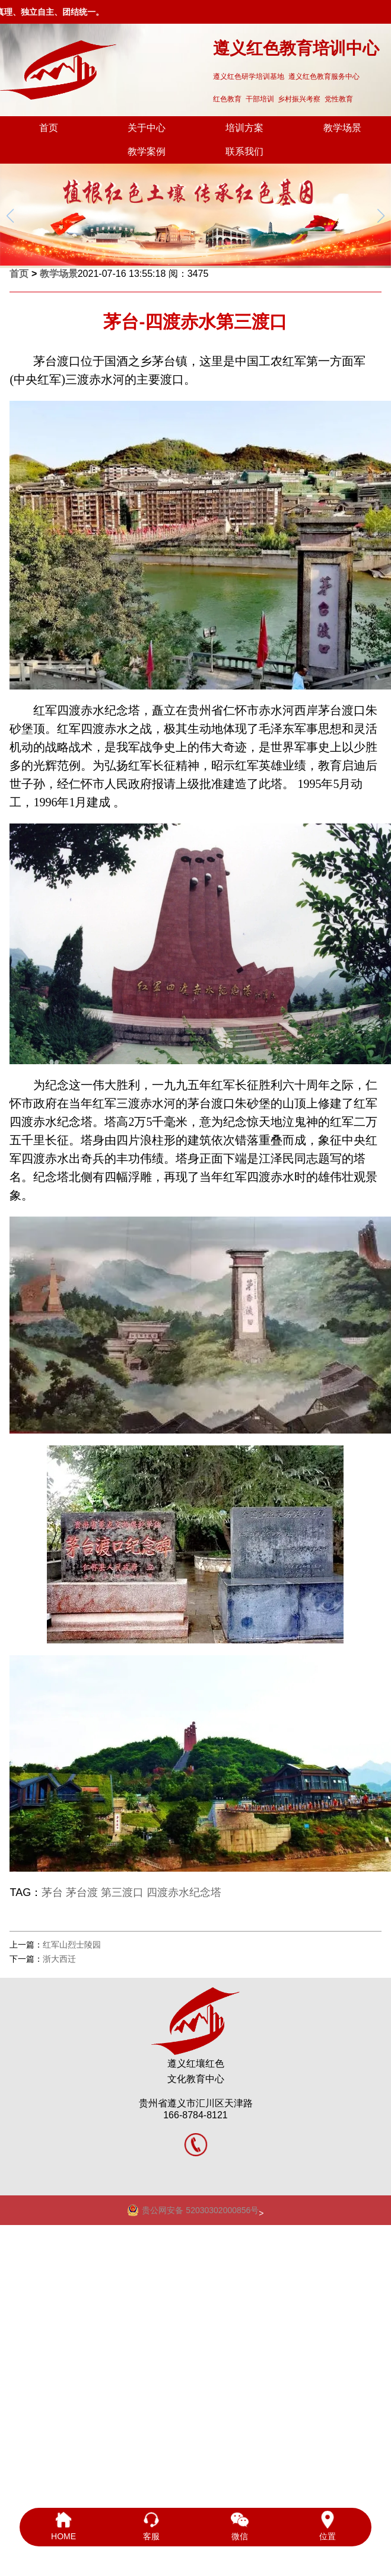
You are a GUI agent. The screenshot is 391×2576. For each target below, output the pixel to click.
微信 (240, 2526)
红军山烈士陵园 (72, 1944)
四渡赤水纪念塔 (184, 1892)
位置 (327, 2526)
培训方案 (244, 128)
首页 (48, 128)
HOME (63, 2526)
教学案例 (147, 151)
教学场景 (342, 128)
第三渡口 (122, 1892)
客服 (151, 2526)
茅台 (52, 1892)
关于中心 (147, 128)
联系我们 (244, 151)
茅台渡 (82, 1892)
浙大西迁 (59, 1959)
